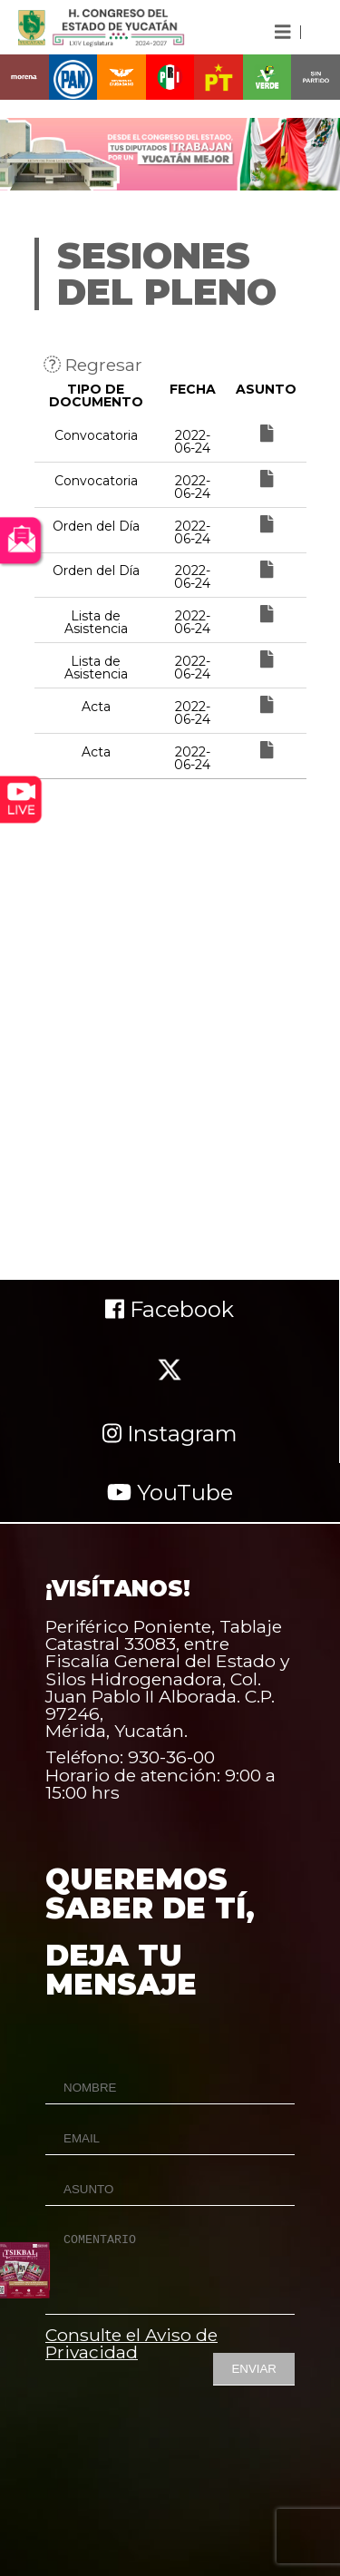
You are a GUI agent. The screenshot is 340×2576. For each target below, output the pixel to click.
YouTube (170, 1492)
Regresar (93, 365)
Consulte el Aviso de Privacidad (131, 2343)
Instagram (170, 1433)
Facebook (169, 1309)
